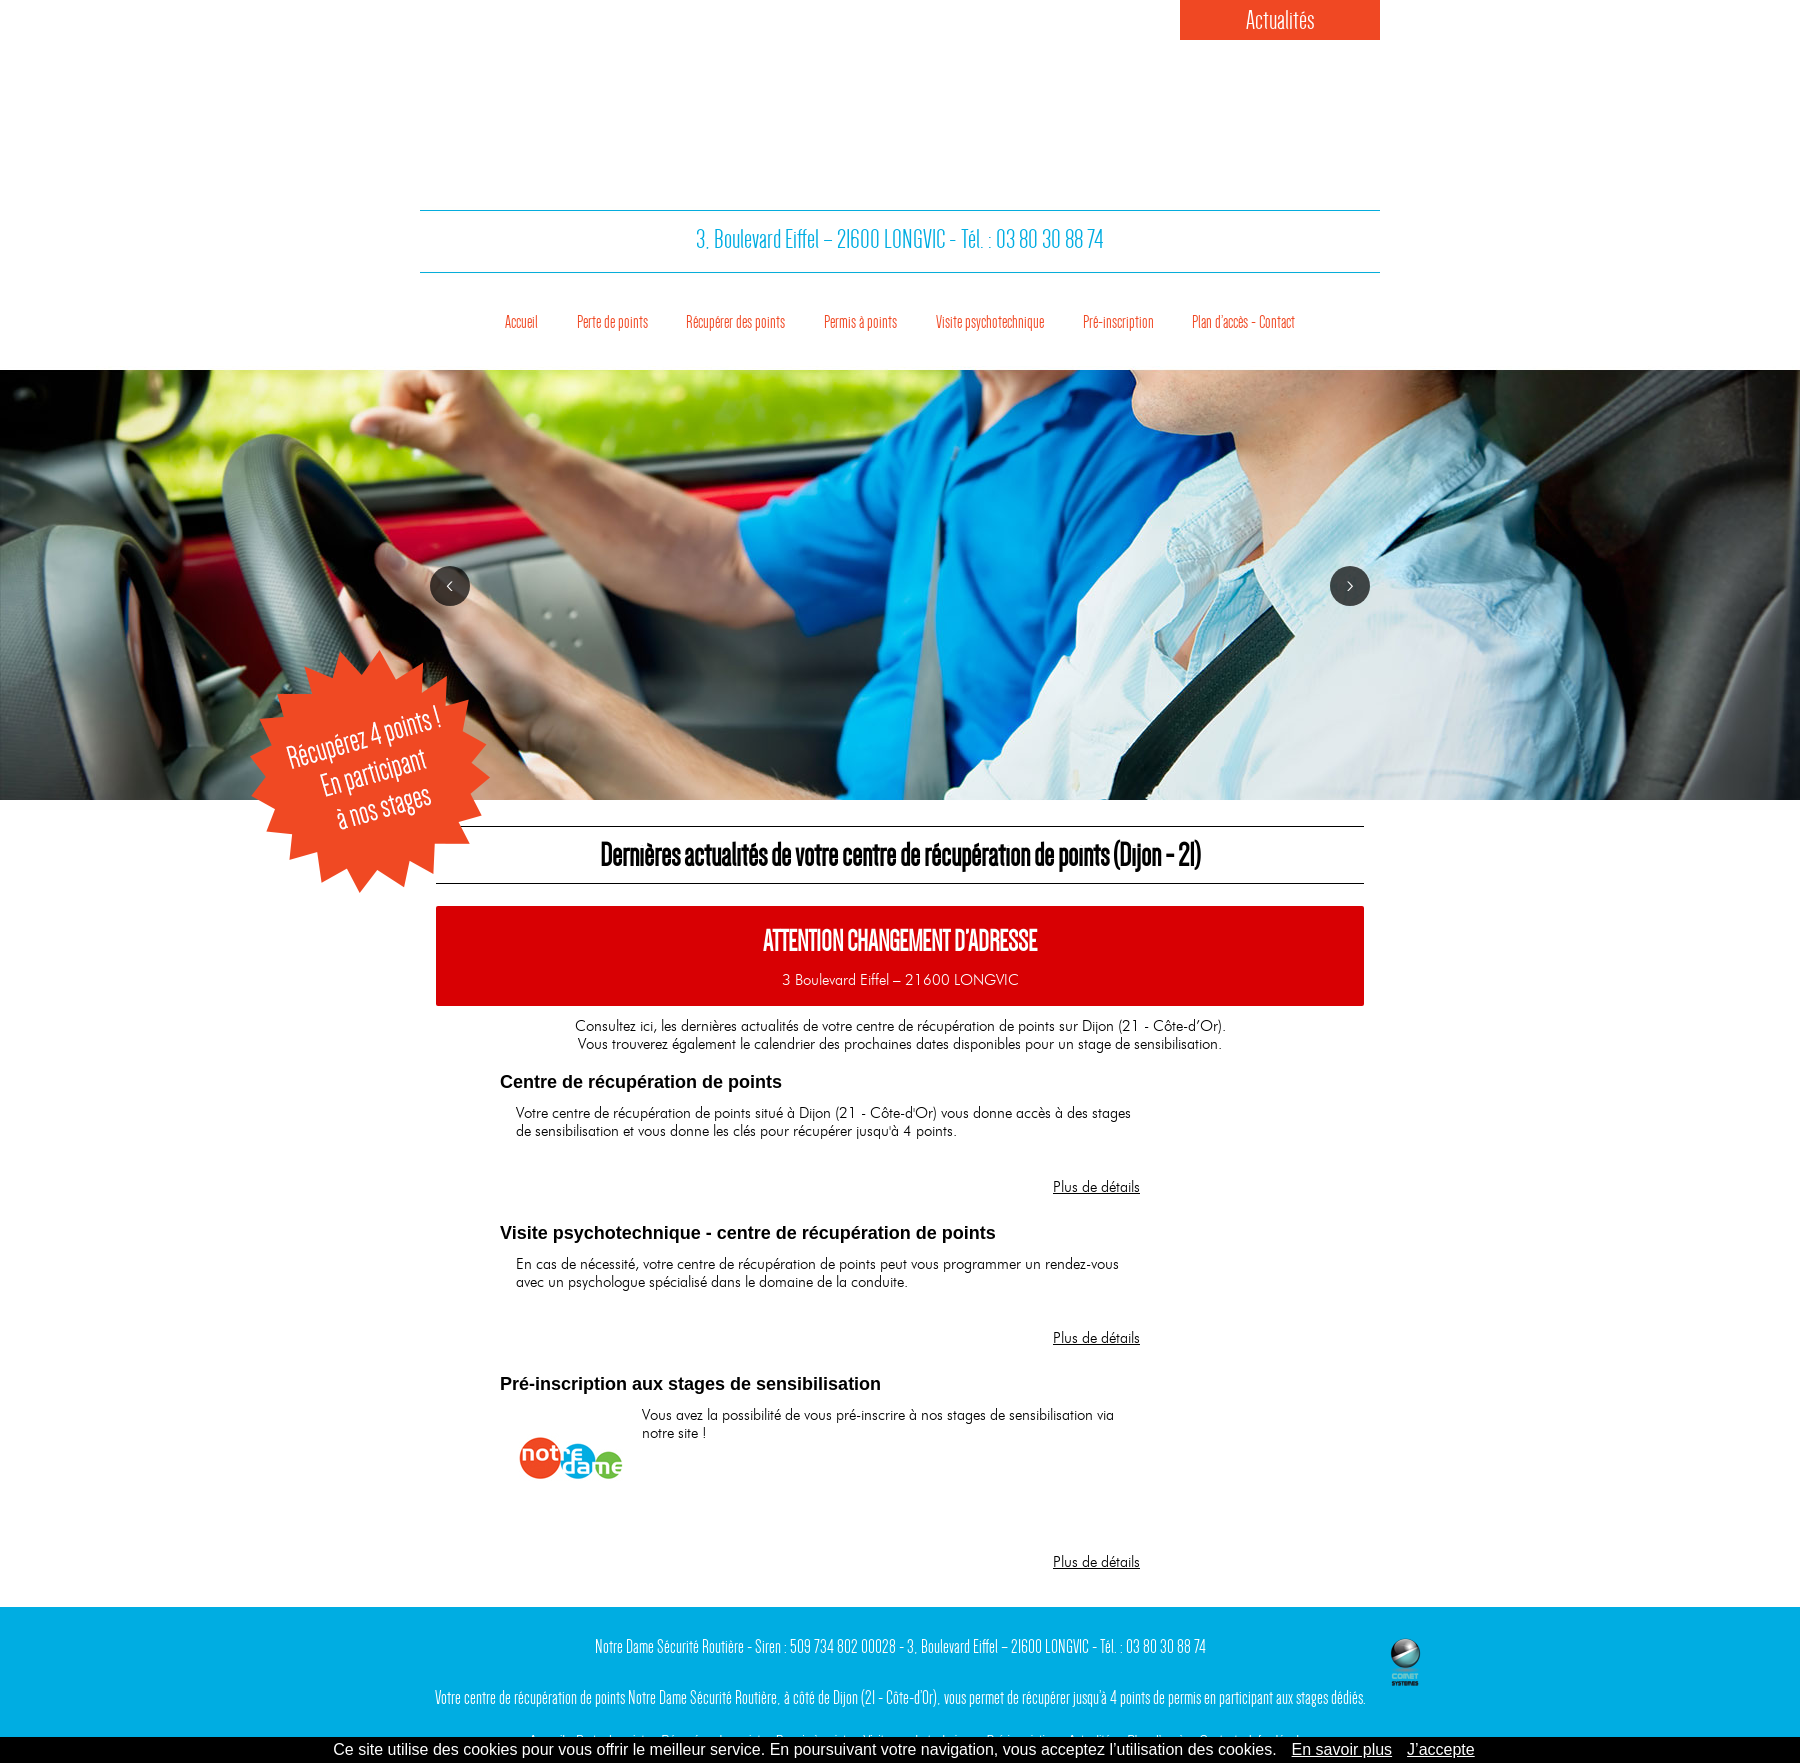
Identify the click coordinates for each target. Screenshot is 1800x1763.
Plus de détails (1096, 1187)
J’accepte (1441, 1749)
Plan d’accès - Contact (1294, 318)
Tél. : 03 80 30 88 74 (1032, 249)
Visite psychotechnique (995, 318)
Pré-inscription (1145, 318)
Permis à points (843, 318)
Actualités (1280, 20)
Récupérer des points (697, 318)
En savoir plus (1342, 1749)
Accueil (455, 318)
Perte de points (552, 318)
